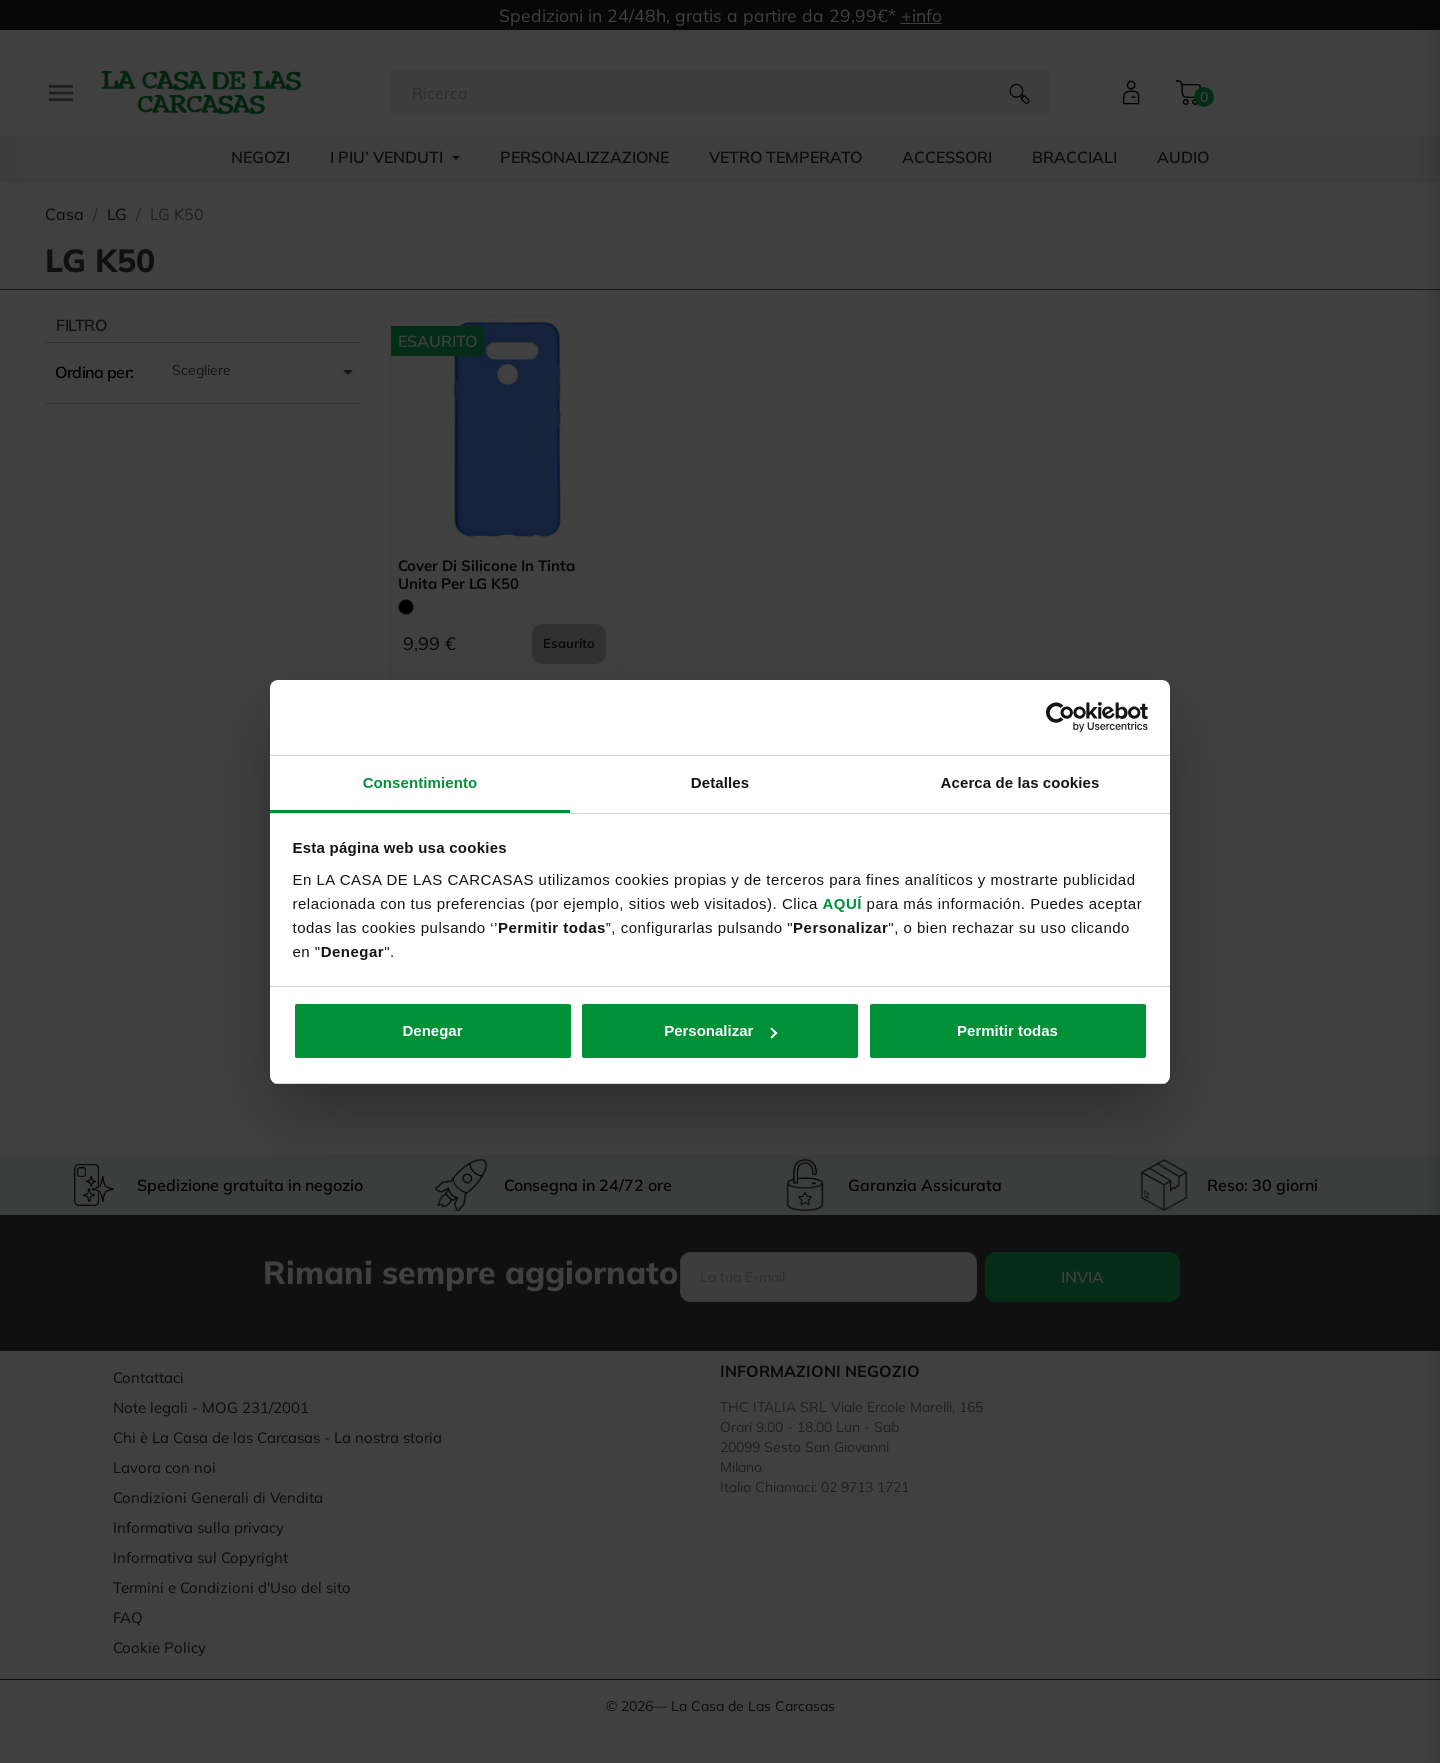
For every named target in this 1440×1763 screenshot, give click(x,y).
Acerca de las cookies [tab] (1020, 782)
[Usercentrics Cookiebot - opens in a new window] (1060, 717)
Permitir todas (1007, 1030)
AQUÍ (842, 903)
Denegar (432, 1030)
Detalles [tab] (720, 782)
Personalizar (720, 1030)
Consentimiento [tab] (420, 782)
